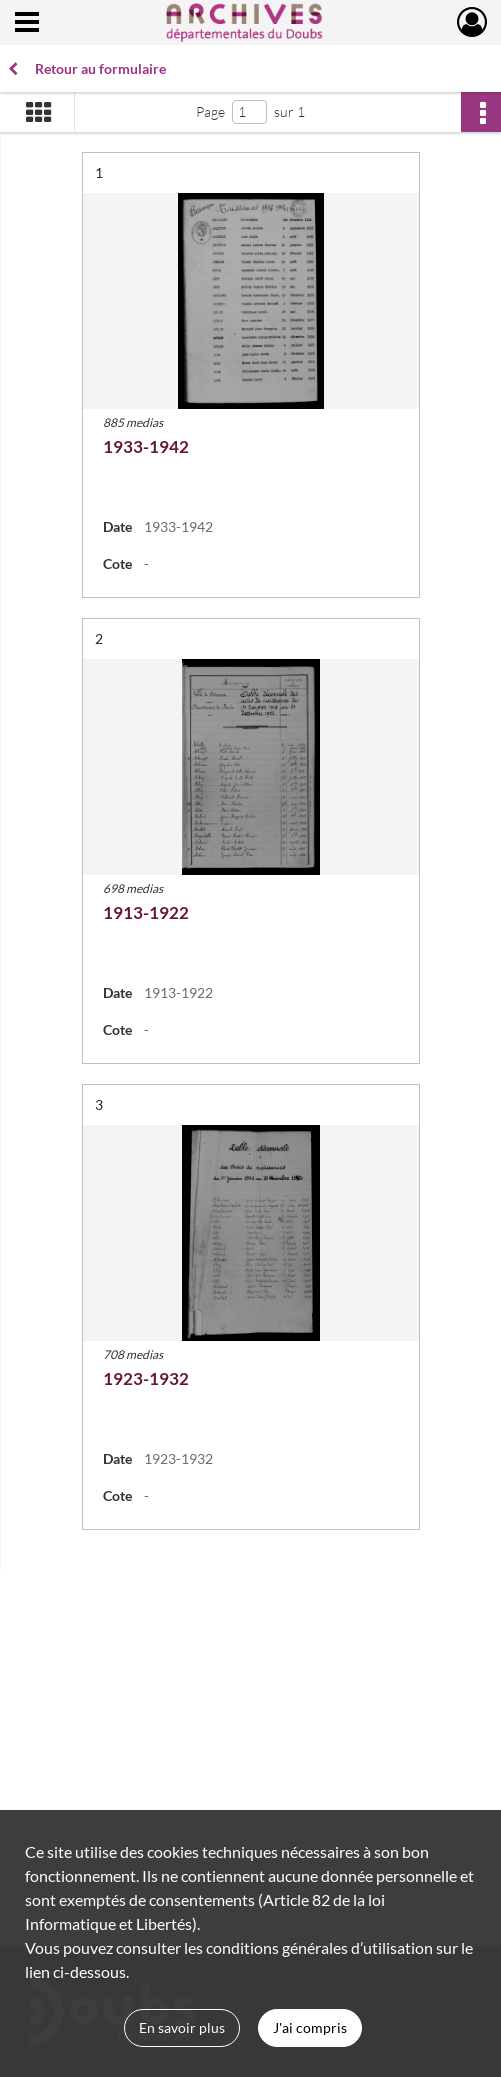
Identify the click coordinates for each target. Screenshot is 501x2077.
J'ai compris (310, 2027)
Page (210, 111)
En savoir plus (182, 2027)
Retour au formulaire (87, 68)
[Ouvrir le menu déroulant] (27, 24)
